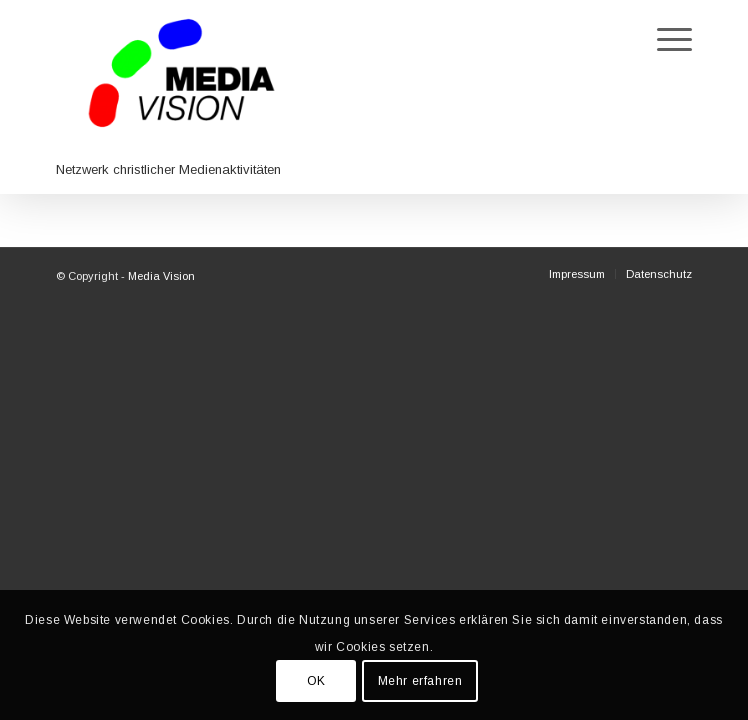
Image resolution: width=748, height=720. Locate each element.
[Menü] (664, 40)
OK (316, 681)
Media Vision (161, 276)
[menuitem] (664, 40)
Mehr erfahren (420, 681)
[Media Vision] (374, 97)
